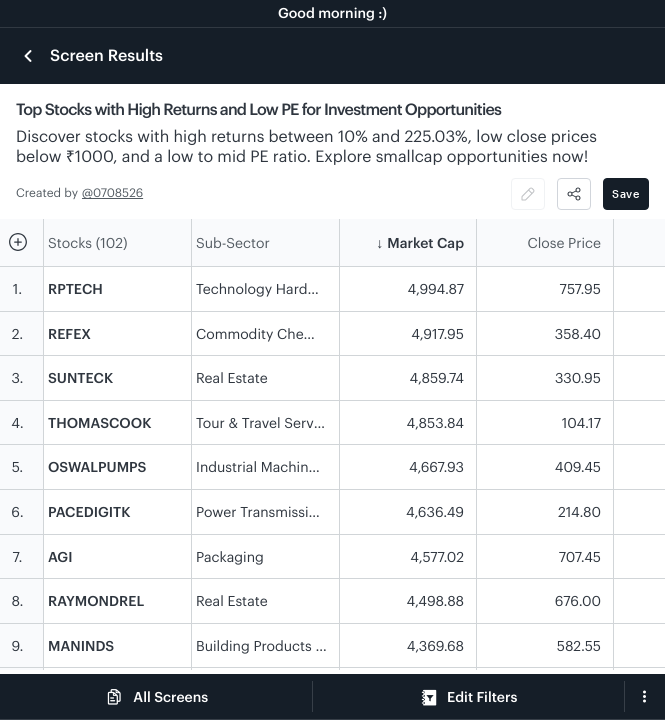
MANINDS (81, 645)
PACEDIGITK (89, 511)
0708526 (118, 193)
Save (626, 193)
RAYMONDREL (96, 600)
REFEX (69, 333)
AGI (60, 556)
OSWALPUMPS (97, 466)
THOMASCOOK (99, 422)
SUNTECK (80, 377)
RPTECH (75, 288)
